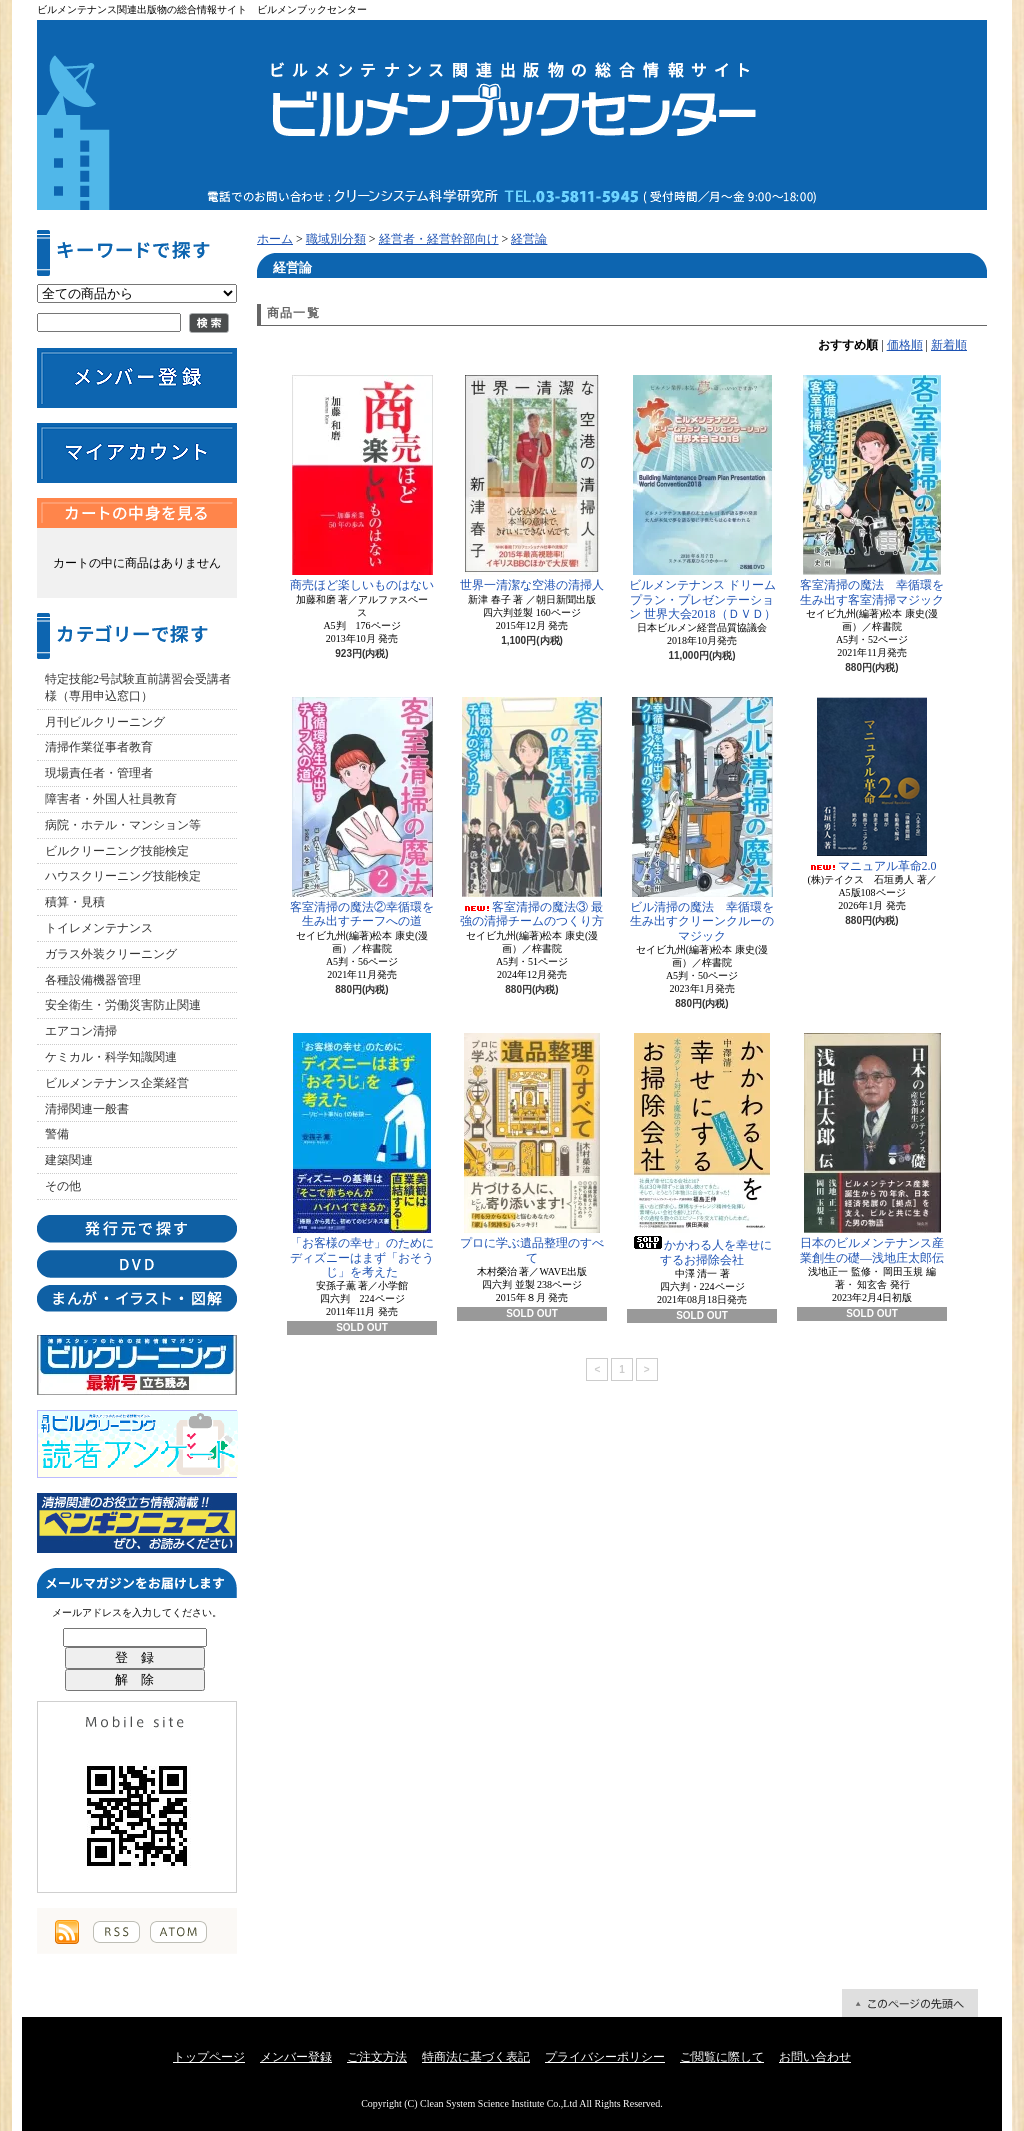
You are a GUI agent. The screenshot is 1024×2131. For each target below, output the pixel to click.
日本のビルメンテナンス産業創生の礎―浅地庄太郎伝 (872, 1148)
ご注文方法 (377, 2057)
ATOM (178, 1932)
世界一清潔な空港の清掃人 (532, 483)
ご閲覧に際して (722, 2057)
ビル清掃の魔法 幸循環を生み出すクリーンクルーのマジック (702, 820)
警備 (57, 1134)
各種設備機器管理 (93, 980)
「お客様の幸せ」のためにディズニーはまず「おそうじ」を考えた (362, 1156)
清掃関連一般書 (87, 1109)
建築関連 (69, 1160)
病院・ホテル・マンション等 (123, 825)
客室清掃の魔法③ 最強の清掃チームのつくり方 (532, 812)
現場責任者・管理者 (99, 773)
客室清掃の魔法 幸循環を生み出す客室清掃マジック (872, 490)
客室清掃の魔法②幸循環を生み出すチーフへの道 (362, 812)
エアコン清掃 (81, 1031)
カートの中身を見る (137, 513)
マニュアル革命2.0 (872, 785)
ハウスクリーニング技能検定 (123, 876)
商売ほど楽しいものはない (362, 483)
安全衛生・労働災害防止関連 (123, 1005)
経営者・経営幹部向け (439, 239)
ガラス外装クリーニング (111, 954)
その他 (63, 1186)
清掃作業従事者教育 (99, 747)
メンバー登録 (296, 2057)
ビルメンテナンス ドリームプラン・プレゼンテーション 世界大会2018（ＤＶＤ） (702, 498)
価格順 (905, 345)
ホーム (275, 239)
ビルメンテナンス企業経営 (117, 1083)
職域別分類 (336, 239)
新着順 (949, 345)
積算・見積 (75, 902)
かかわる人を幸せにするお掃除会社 (702, 1149)
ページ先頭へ (910, 2003)
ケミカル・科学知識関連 (111, 1057)
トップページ (209, 2057)
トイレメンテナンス (99, 928)
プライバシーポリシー (605, 2057)
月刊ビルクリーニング (105, 722)
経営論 (529, 239)
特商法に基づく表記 (476, 2057)
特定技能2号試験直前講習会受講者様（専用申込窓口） (138, 687)
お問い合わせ (815, 2057)
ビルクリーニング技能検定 (117, 851)
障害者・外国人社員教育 (111, 799)
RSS (116, 1932)
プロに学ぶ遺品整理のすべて (532, 1148)
